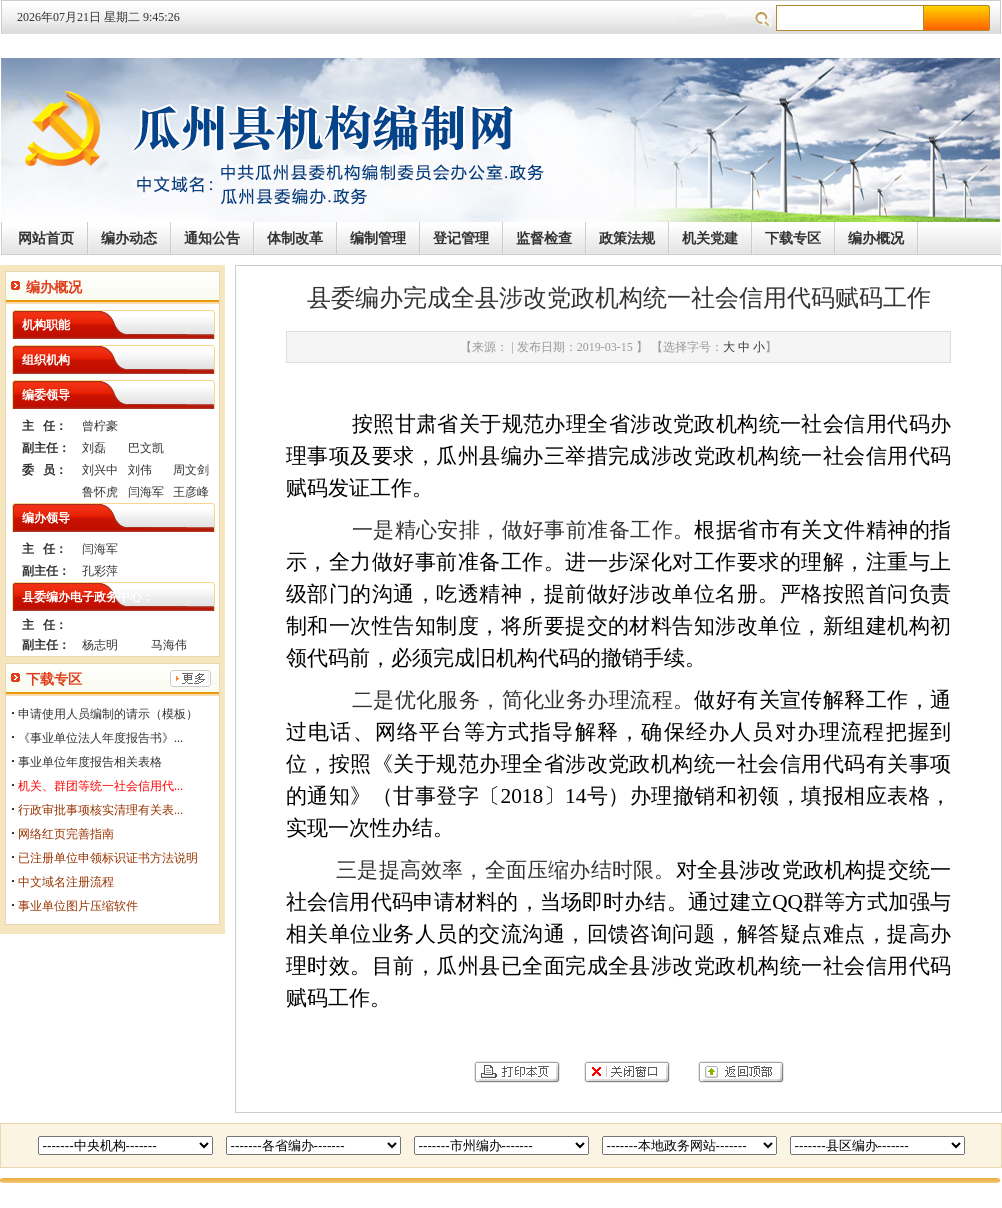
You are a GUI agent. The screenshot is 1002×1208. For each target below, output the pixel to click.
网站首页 (46, 238)
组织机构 (46, 360)
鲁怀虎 (100, 492)
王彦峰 (191, 492)
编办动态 (129, 238)
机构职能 (46, 325)
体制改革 (295, 238)
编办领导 (46, 518)
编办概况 (876, 238)
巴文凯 (146, 448)
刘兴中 (100, 470)
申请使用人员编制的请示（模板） (108, 714)
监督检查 (544, 238)
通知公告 (212, 238)
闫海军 (146, 492)
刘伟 (140, 470)
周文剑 (191, 470)
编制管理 (378, 238)
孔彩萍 (100, 571)
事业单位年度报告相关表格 (90, 762)
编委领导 (46, 395)
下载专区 (793, 238)
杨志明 (100, 645)
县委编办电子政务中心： (88, 597)
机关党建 (710, 238)
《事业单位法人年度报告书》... (100, 738)
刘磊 (94, 448)
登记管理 (461, 238)
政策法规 (627, 238)
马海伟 (169, 645)
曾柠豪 (100, 426)
